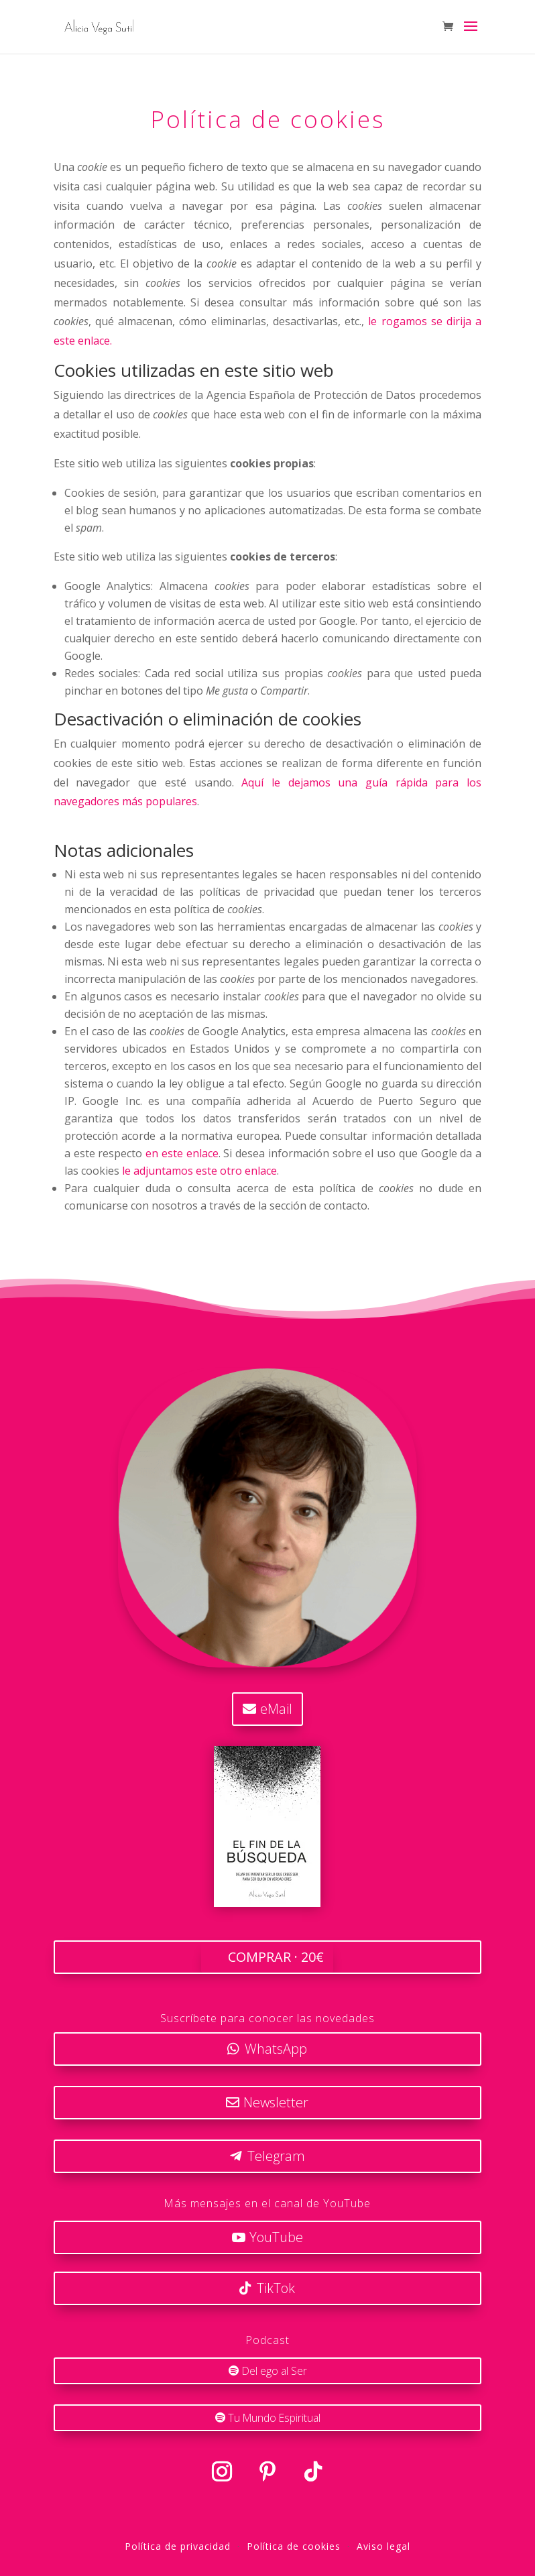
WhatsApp (276, 2049)
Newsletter (275, 2102)
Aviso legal (383, 2544)
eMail (276, 1709)
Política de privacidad (178, 2544)
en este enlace (182, 1153)
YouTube (276, 2237)
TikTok (276, 2288)
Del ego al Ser (274, 2369)
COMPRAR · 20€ (276, 1957)
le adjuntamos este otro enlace (199, 1170)
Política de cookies (294, 2544)
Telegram (276, 2156)
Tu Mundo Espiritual (274, 2415)
